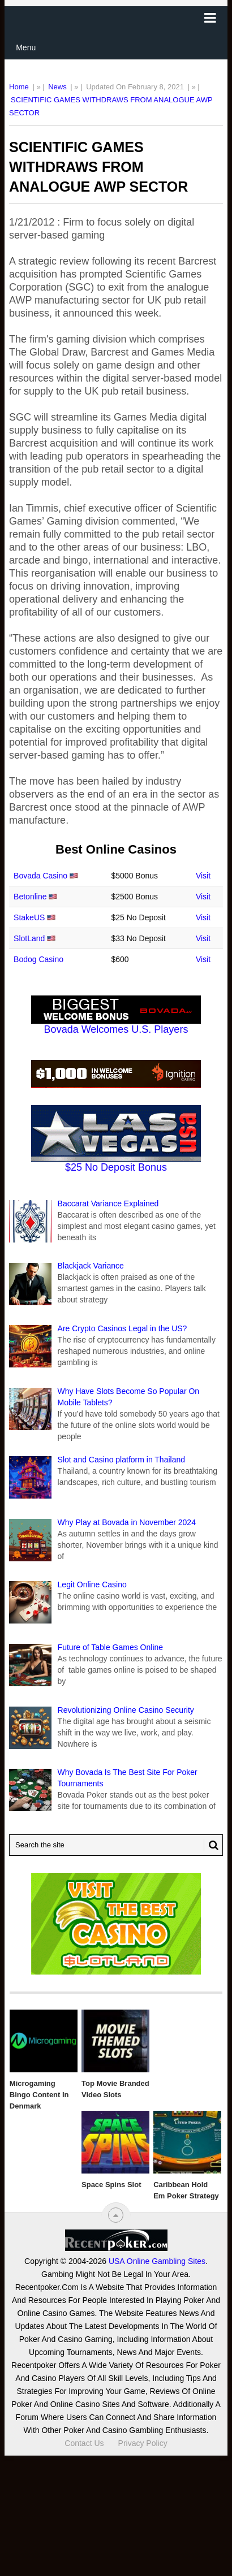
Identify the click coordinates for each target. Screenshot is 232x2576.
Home (19, 87)
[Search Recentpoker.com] (116, 1845)
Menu (26, 47)
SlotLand (29, 938)
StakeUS (29, 917)
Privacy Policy (142, 2443)
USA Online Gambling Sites (157, 2261)
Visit (203, 875)
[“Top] (115, 2215)
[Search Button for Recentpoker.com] (211, 1845)
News (57, 87)
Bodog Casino (38, 959)
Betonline (30, 896)
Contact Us (84, 2443)
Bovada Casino (40, 875)
